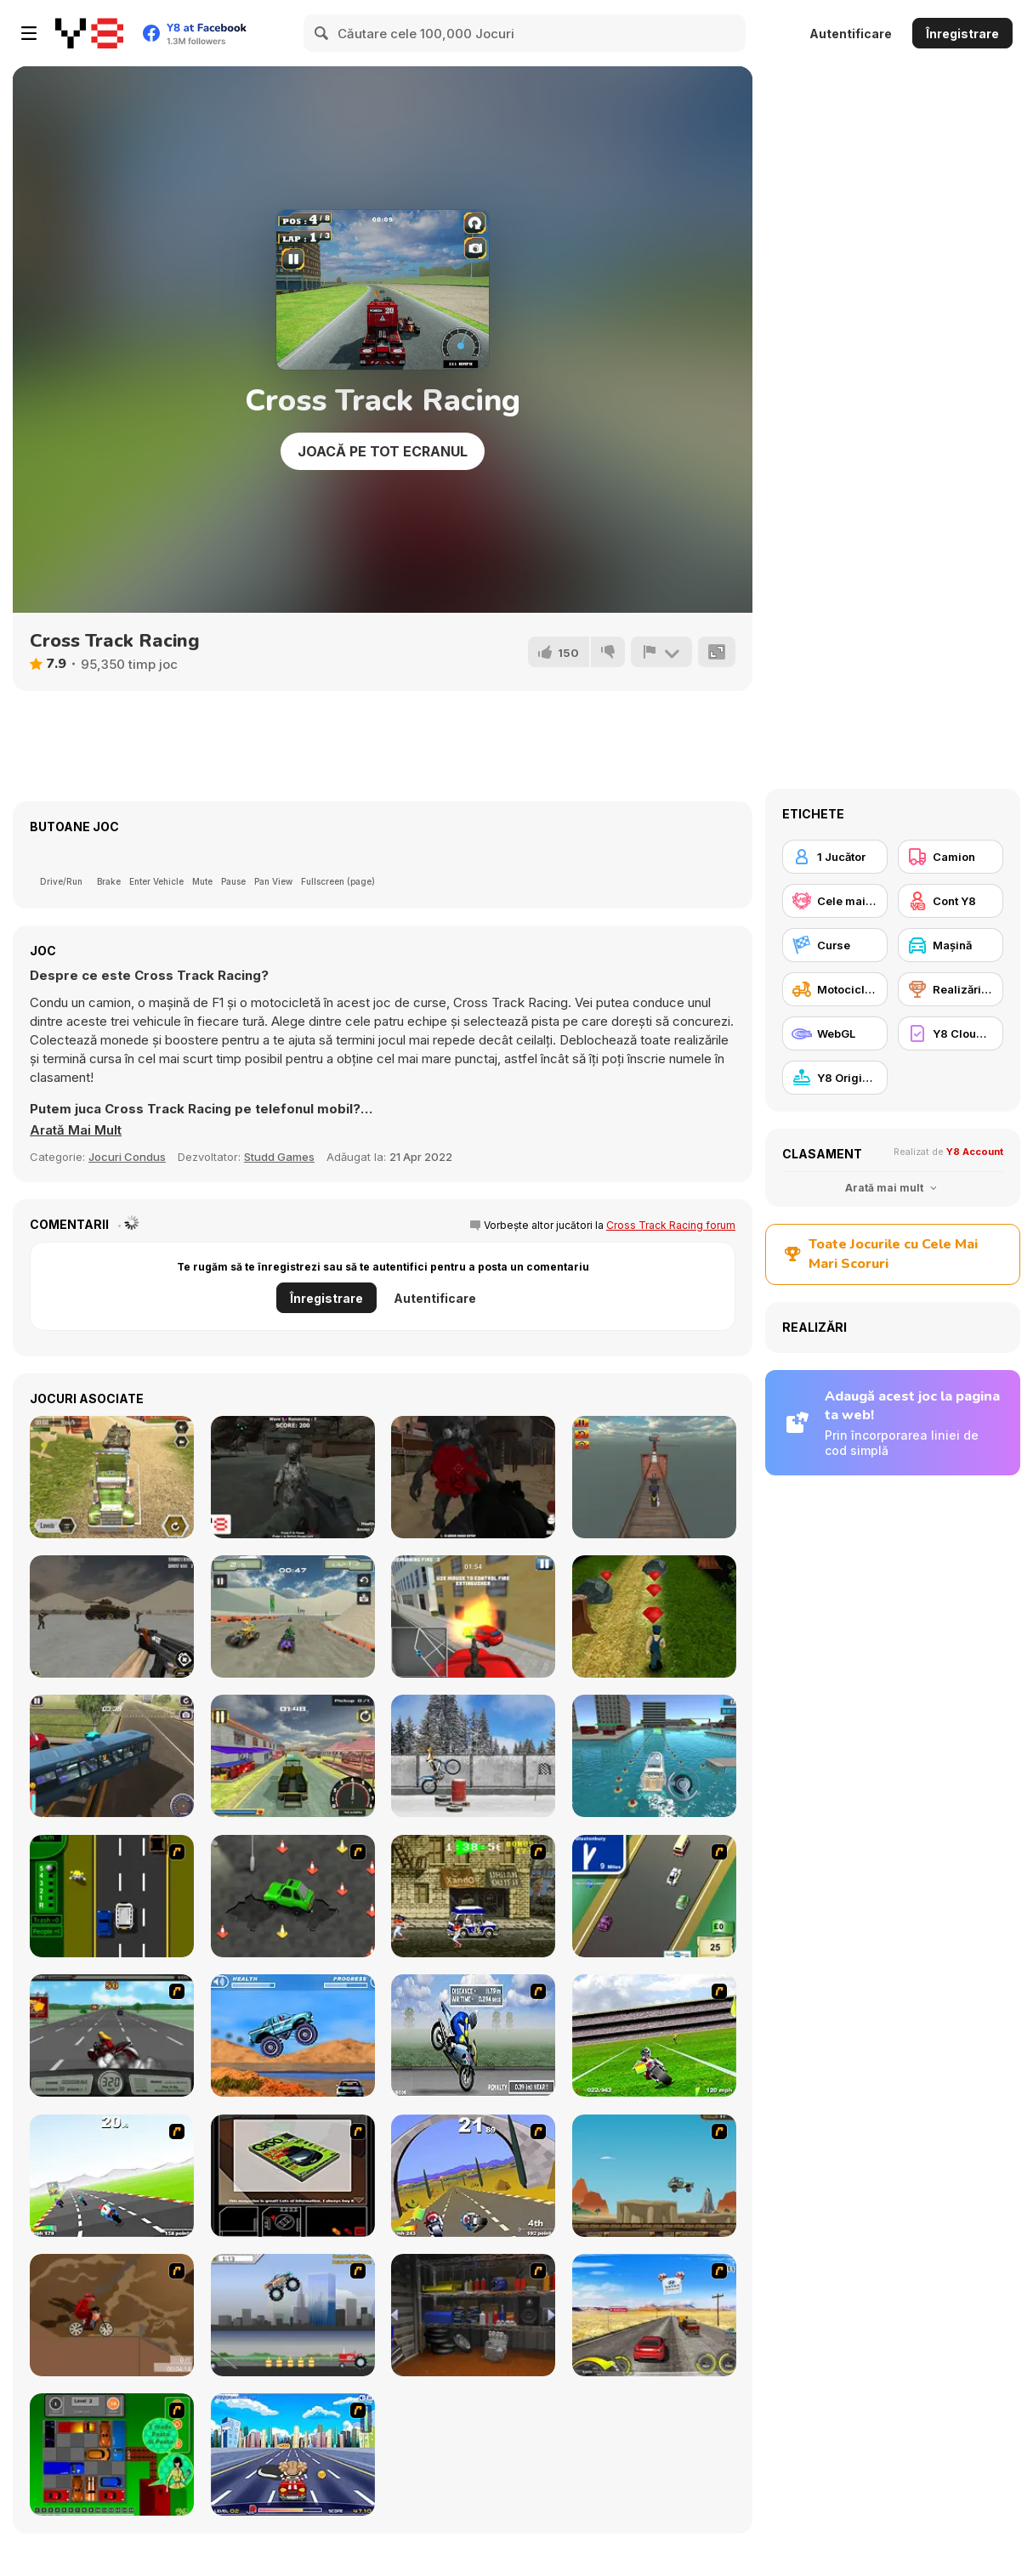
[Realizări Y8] (950, 989)
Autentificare (850, 33)
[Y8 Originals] (835, 1078)
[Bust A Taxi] (112, 1896)
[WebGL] (835, 1033)
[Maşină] (950, 945)
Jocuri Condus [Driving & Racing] (127, 1156)
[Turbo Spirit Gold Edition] (473, 2176)
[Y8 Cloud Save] (950, 1033)
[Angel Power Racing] (293, 2454)
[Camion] (950, 857)
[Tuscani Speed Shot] (654, 2315)
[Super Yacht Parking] (654, 1756)
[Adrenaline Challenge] (112, 2315)
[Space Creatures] (293, 1477)
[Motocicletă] (835, 989)
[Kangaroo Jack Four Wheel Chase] (654, 2176)
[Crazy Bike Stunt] (654, 1477)
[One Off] (473, 2315)
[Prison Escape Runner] (654, 1616)
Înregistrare (962, 33)
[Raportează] (661, 652)
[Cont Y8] (950, 901)
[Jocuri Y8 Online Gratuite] (89, 33)
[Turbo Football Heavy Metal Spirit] (654, 2035)
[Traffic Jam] (112, 2454)
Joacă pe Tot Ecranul (383, 451)
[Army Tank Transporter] (112, 1477)
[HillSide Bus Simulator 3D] (112, 1756)
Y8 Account (974, 1152)
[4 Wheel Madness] (293, 2035)
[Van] (654, 1896)
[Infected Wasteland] (473, 1477)
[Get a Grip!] (473, 2035)
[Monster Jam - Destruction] (293, 2315)
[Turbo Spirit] (112, 2176)
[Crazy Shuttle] (473, 1896)
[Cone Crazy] (293, 1896)
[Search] (322, 33)
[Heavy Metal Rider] (112, 2035)
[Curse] (835, 945)
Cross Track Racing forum (670, 1225)
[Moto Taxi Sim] (293, 1756)
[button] (76, 1130)
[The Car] (293, 2176)
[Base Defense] (112, 1616)
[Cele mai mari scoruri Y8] (835, 901)
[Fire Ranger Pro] (473, 1616)
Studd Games (279, 1156)
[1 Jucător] (835, 857)
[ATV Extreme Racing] (293, 1616)
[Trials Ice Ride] (473, 1756)
